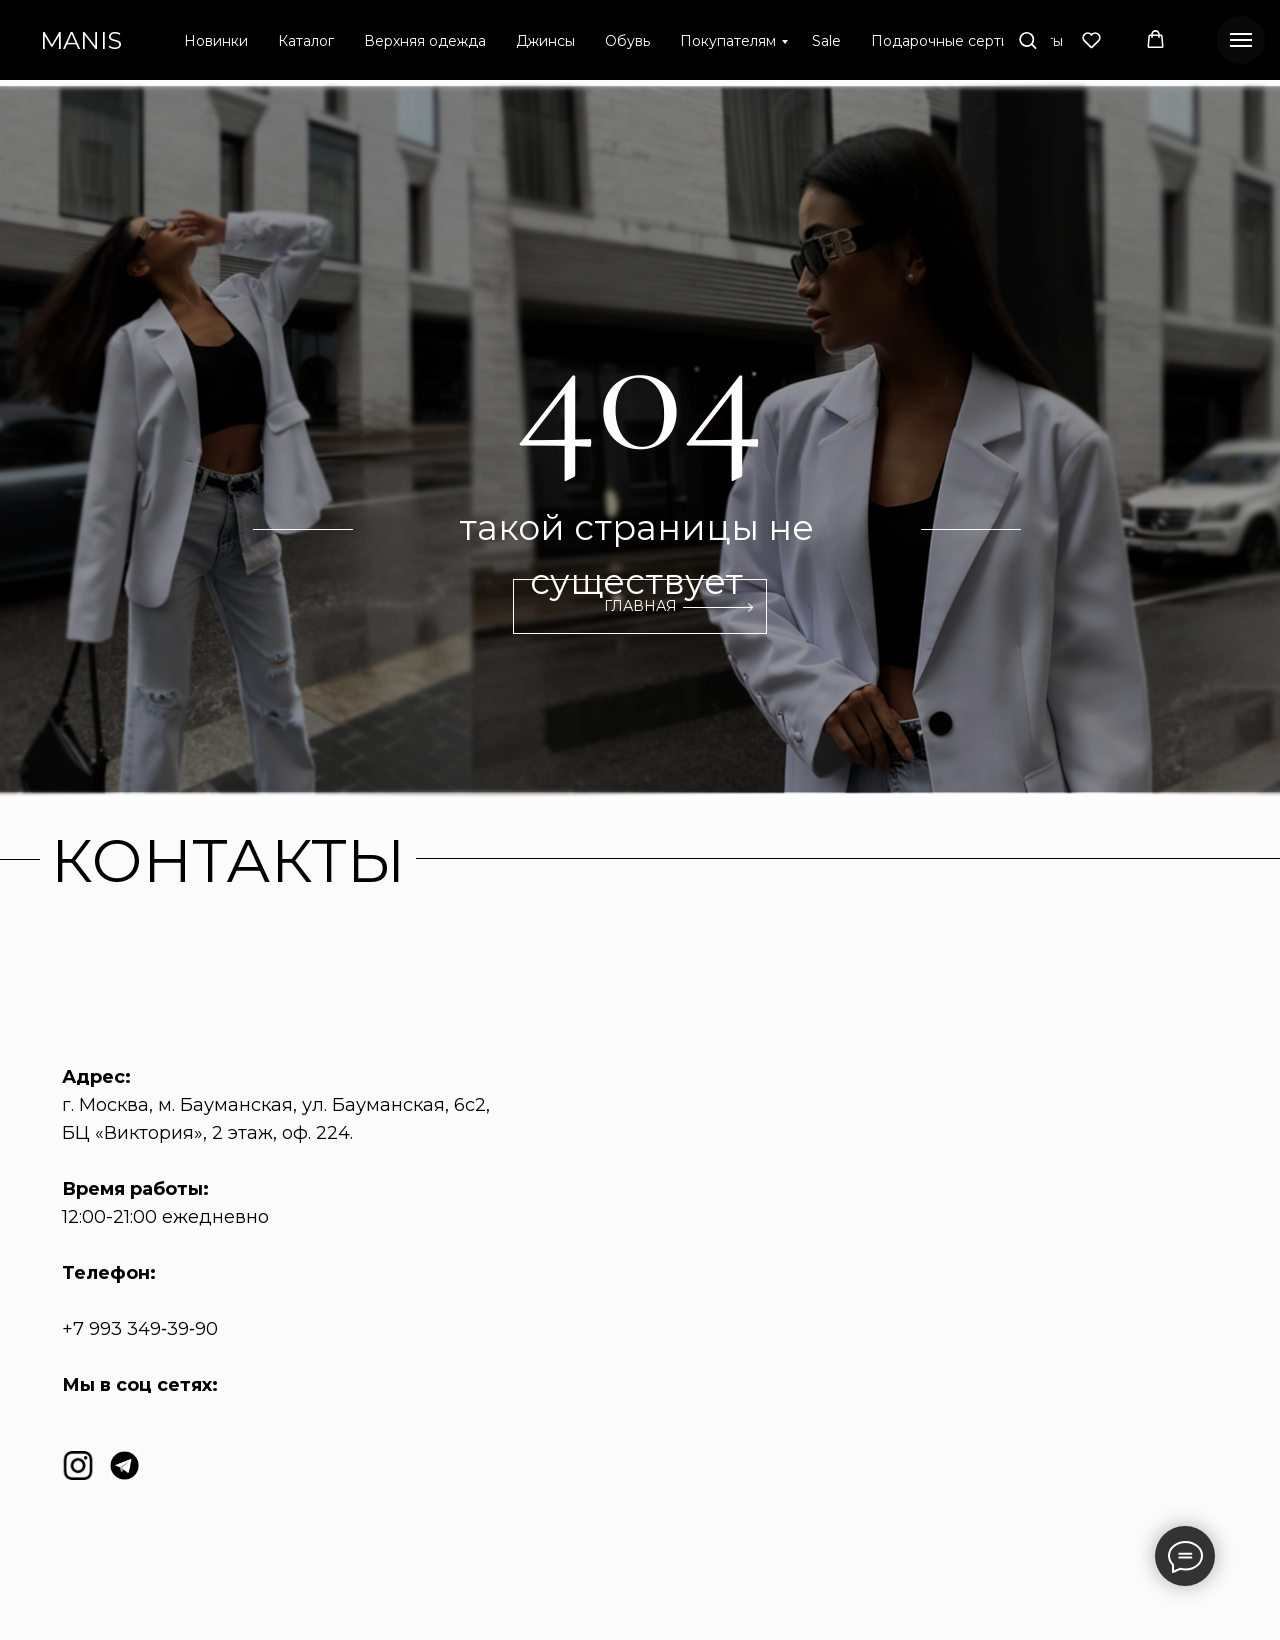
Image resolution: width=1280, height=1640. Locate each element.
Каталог (306, 41)
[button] (1027, 39)
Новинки (216, 41)
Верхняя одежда (425, 41)
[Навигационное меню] (1241, 40)
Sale (826, 41)
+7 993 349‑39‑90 (140, 1329)
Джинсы (545, 41)
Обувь (627, 41)
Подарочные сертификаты (967, 41)
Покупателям (728, 41)
